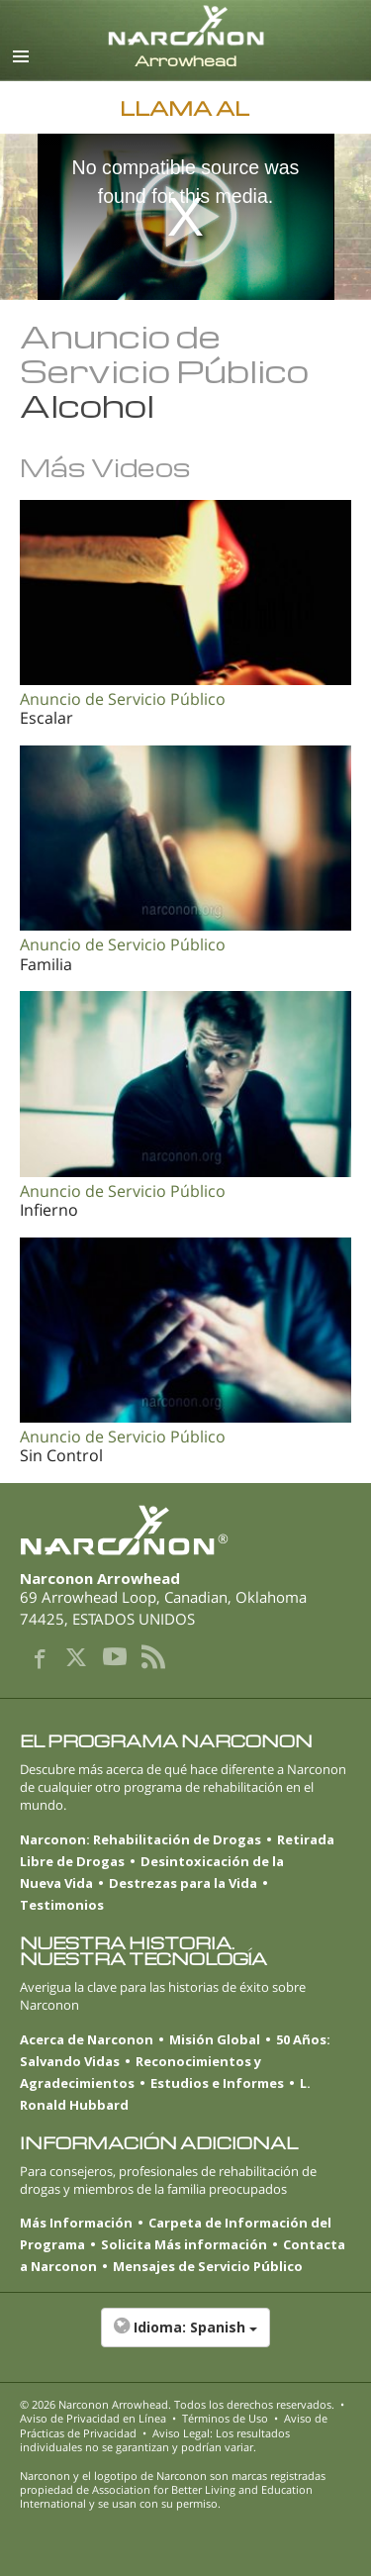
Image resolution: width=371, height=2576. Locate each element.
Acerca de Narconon (86, 2039)
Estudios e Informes (217, 2083)
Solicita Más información (184, 2244)
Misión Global (214, 2039)
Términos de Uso (225, 2418)
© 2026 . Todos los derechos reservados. (177, 2404)
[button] (185, 2337)
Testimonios (62, 1905)
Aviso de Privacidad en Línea (93, 2418)
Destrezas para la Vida (183, 1883)
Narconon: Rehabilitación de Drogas (140, 1839)
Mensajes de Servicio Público (208, 2266)
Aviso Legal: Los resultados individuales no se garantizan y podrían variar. (155, 2440)
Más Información (76, 2222)
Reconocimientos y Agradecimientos (140, 2072)
